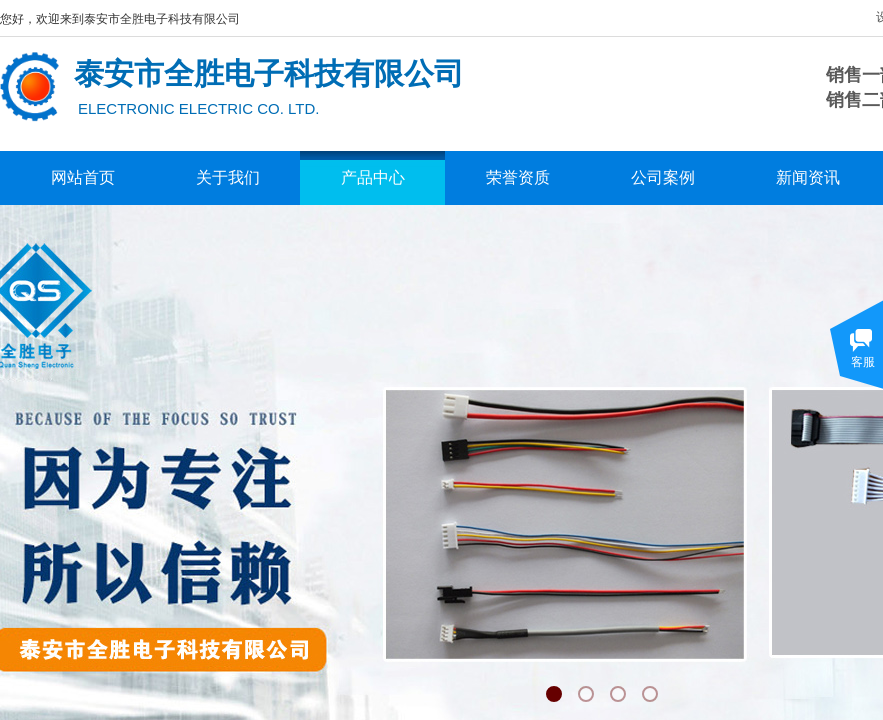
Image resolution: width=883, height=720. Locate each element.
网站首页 (83, 177)
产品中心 (373, 177)
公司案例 (663, 177)
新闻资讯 (808, 177)
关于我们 (228, 177)
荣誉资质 (518, 177)
